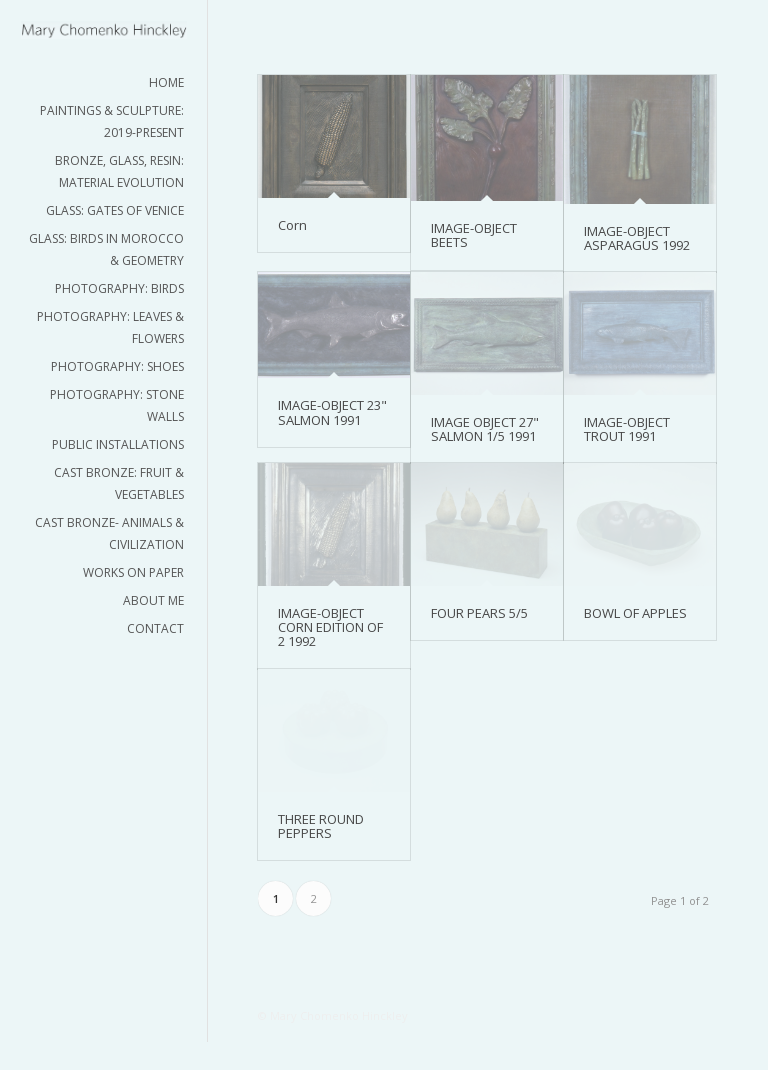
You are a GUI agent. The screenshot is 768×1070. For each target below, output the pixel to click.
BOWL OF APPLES (635, 613)
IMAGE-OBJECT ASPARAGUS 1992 (637, 238)
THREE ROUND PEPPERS (321, 826)
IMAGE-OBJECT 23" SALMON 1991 (332, 412)
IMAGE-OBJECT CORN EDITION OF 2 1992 (330, 627)
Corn (292, 225)
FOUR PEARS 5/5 (479, 613)
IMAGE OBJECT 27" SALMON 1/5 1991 (485, 429)
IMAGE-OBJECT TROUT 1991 (627, 429)
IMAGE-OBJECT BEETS (474, 235)
